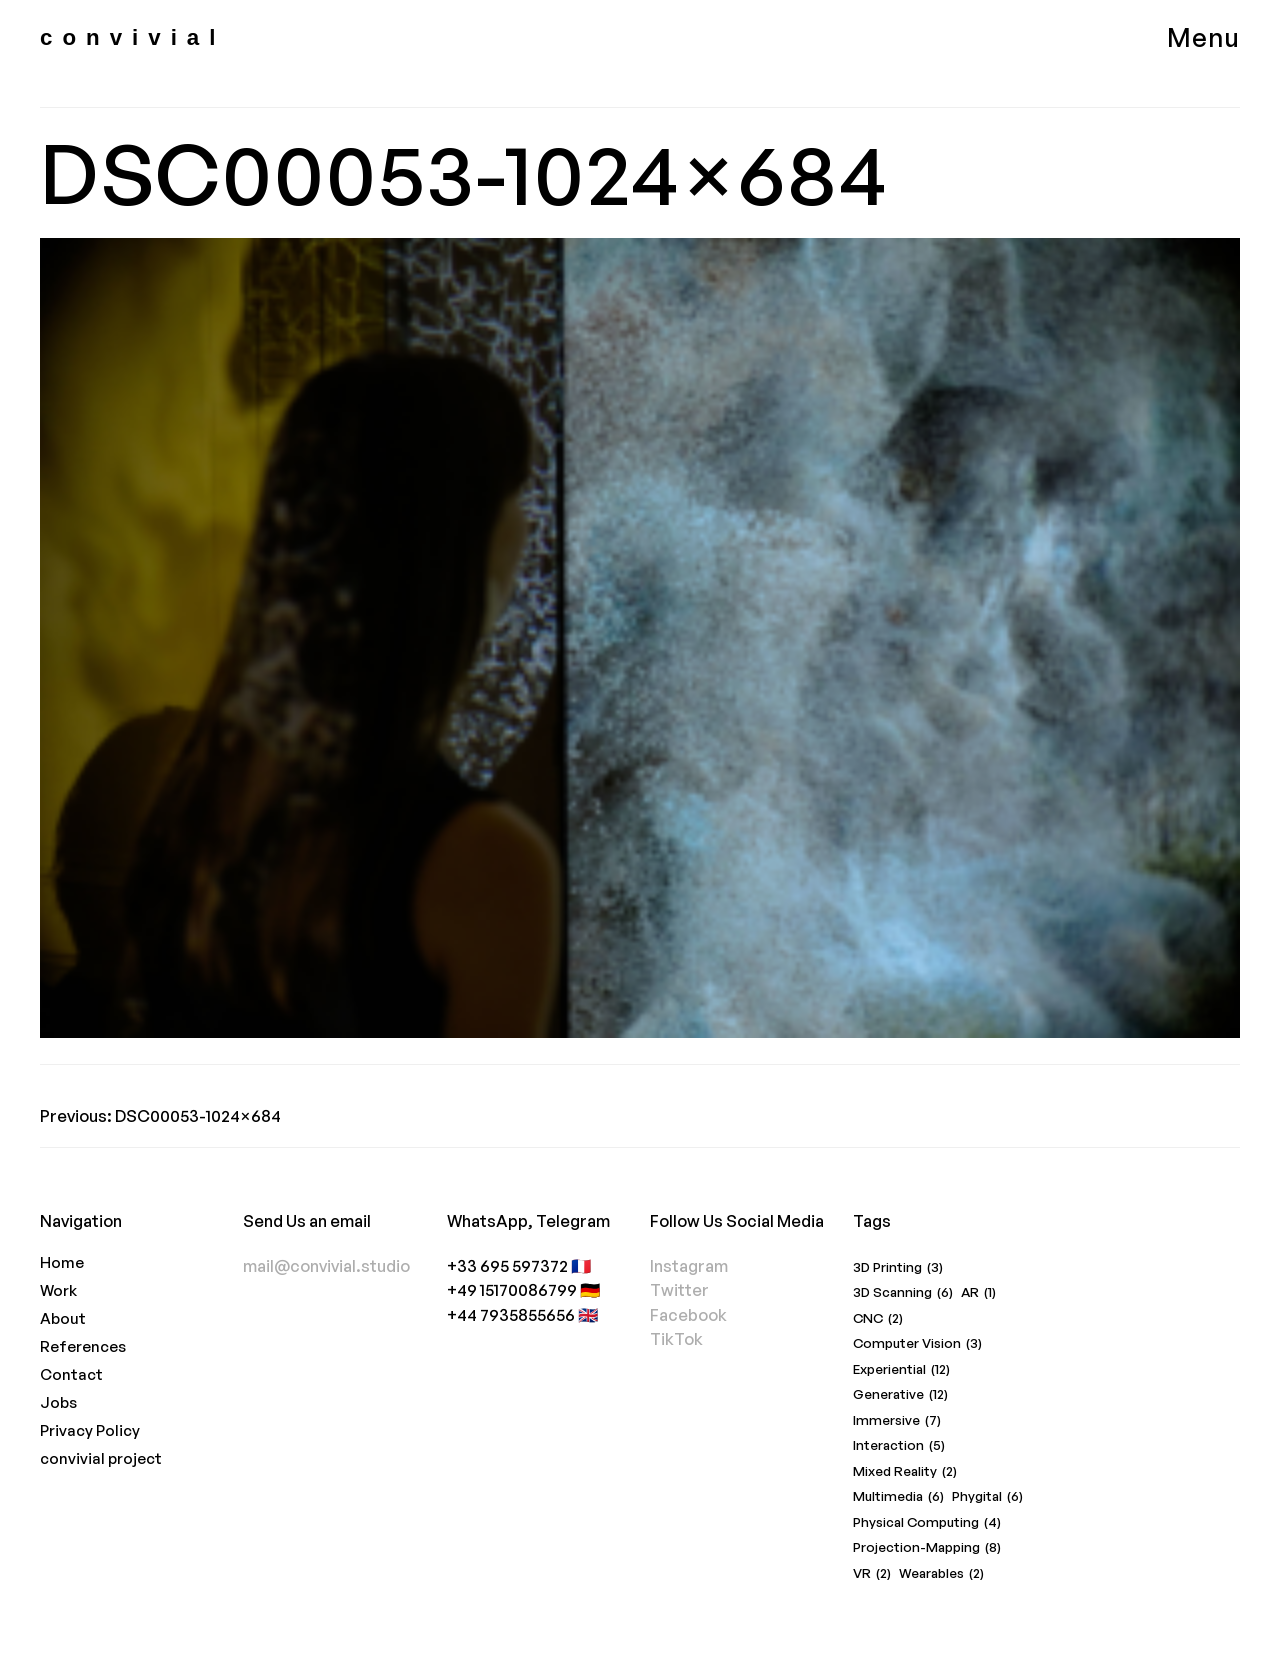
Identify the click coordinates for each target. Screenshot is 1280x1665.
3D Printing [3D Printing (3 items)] (898, 1267)
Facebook (688, 1314)
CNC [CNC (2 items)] (878, 1318)
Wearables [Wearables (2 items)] (941, 1573)
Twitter (679, 1289)
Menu (1203, 37)
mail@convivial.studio (326, 1265)
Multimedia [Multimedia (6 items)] (898, 1496)
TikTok (676, 1338)
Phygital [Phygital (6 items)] (987, 1496)
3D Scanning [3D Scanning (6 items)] (903, 1292)
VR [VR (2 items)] (872, 1573)
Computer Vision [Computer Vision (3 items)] (917, 1343)
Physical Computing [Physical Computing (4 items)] (927, 1522)
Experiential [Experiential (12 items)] (901, 1369)
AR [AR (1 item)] (978, 1292)
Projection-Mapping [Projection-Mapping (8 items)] (927, 1547)
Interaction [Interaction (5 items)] (899, 1445)
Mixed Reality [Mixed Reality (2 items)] (905, 1471)
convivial (132, 37)
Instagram (689, 1265)
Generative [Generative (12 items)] (900, 1394)
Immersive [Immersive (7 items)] (897, 1420)
